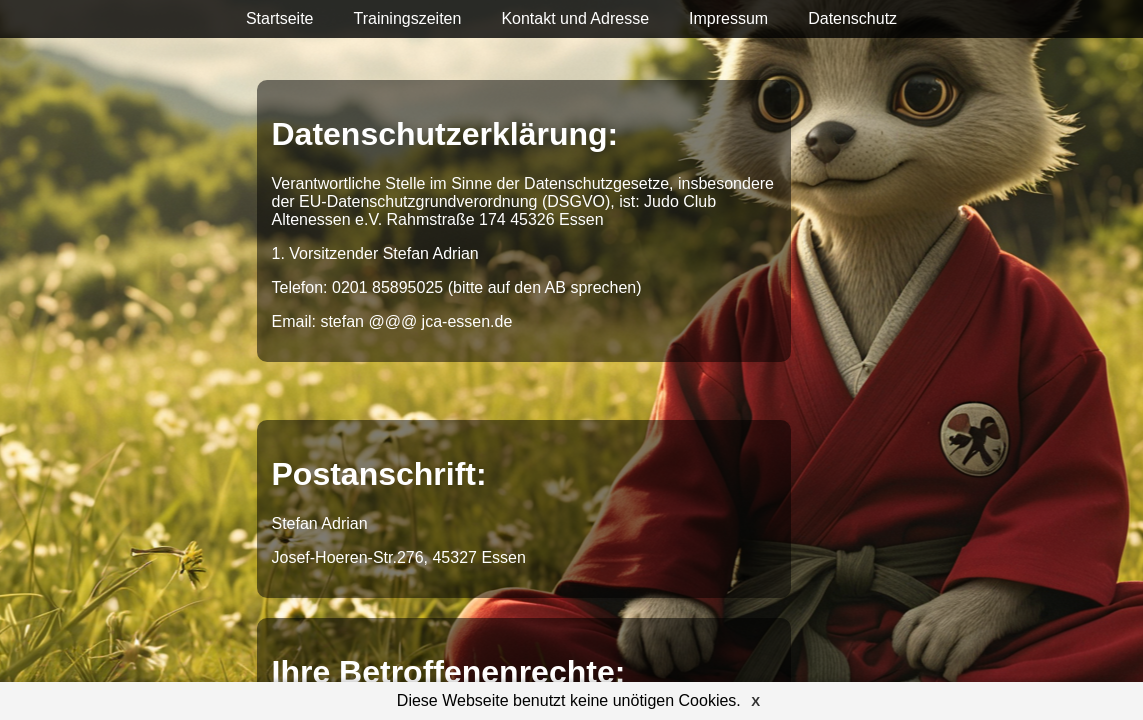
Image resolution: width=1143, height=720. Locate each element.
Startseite (280, 18)
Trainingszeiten (407, 18)
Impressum (728, 18)
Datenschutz (852, 18)
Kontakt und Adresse (575, 18)
